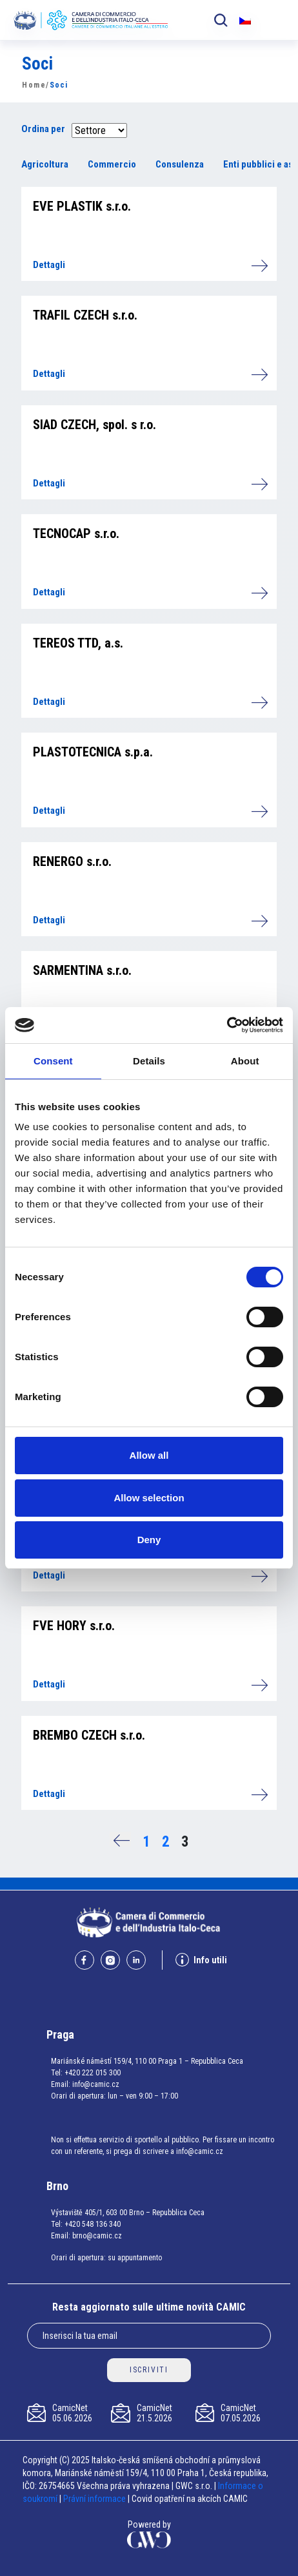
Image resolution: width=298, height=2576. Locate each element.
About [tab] (245, 1060)
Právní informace (94, 2499)
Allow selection (149, 1497)
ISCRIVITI (149, 2369)
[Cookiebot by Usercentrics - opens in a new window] (226, 1025)
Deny (149, 1539)
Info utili (201, 1959)
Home (34, 85)
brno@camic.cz (97, 2235)
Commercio (112, 164)
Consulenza (179, 164)
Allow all (149, 1455)
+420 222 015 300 (93, 2072)
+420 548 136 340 (93, 2224)
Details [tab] (149, 1060)
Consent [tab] (53, 1060)
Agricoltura (44, 164)
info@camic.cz (95, 2084)
